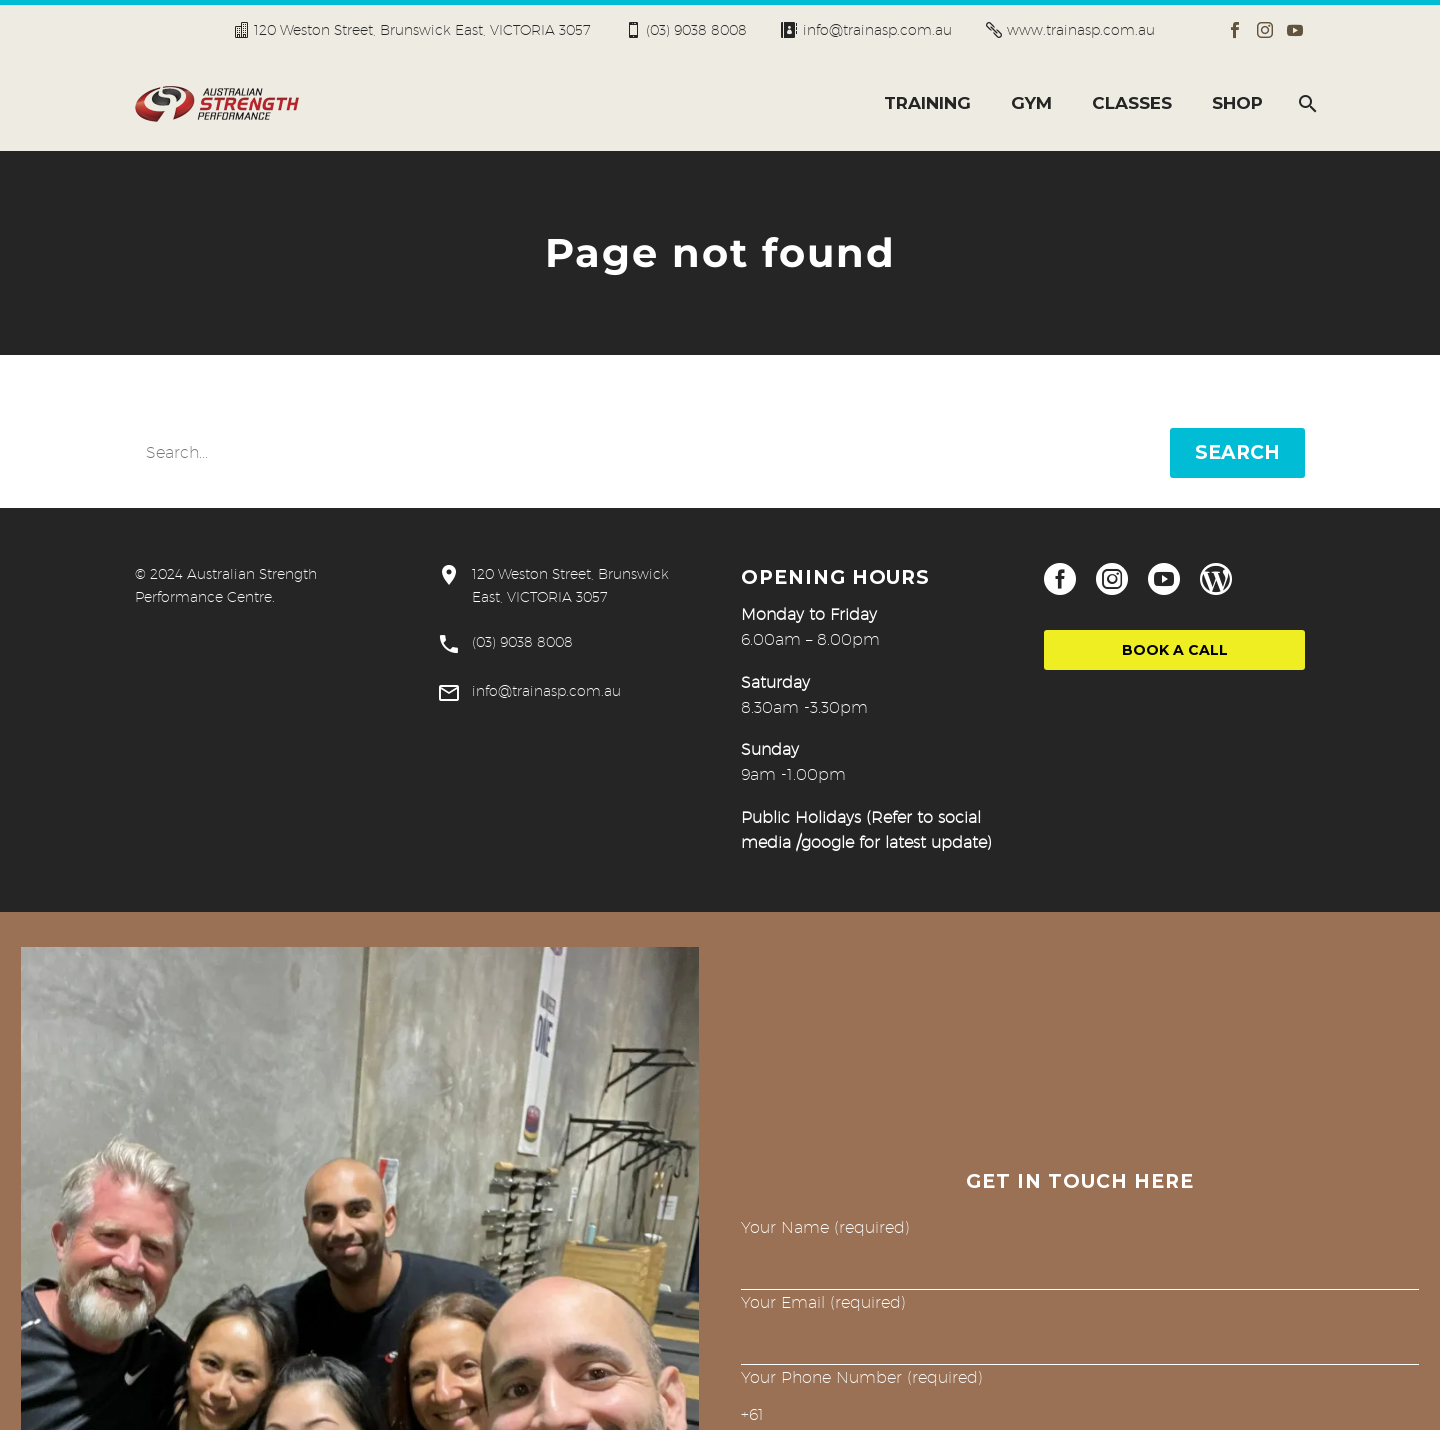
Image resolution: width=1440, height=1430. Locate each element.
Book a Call (1175, 650)
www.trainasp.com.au (1081, 30)
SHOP (1237, 103)
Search (1237, 452)
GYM (1031, 103)
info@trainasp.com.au (877, 30)
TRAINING (927, 103)
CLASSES (1132, 103)
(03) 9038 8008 (696, 30)
